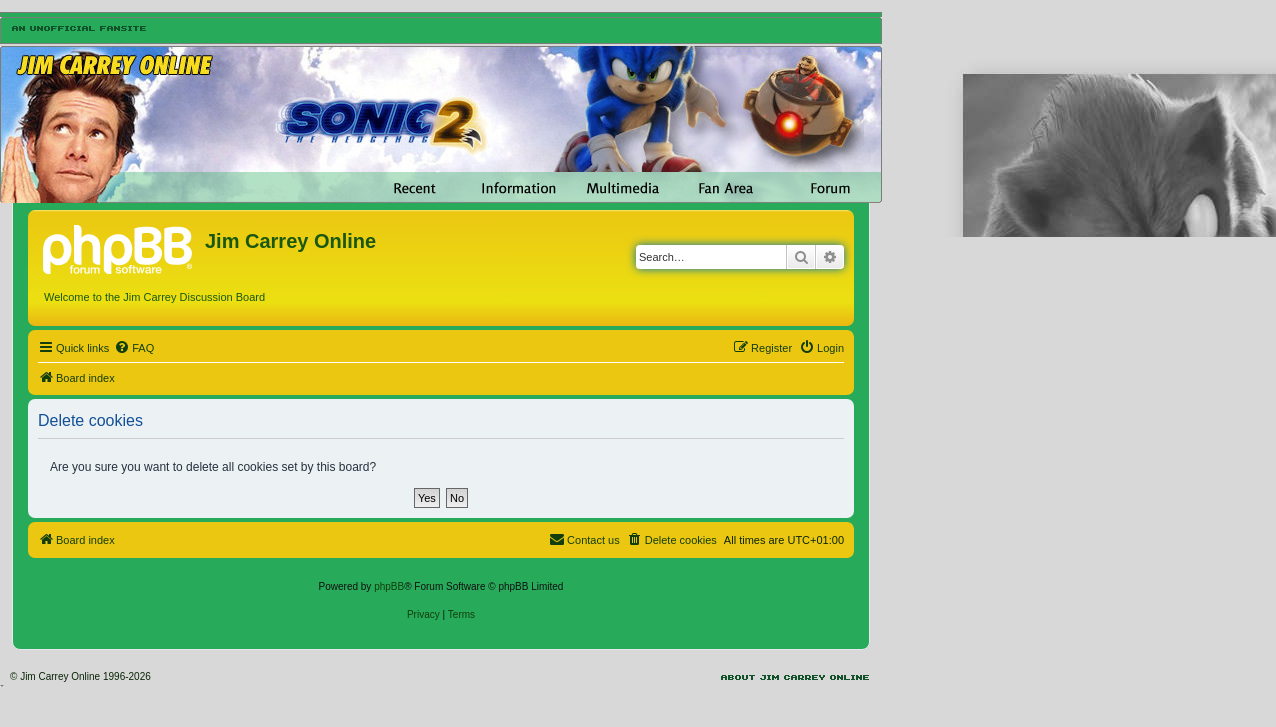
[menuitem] (134, 348)
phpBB (389, 586)
